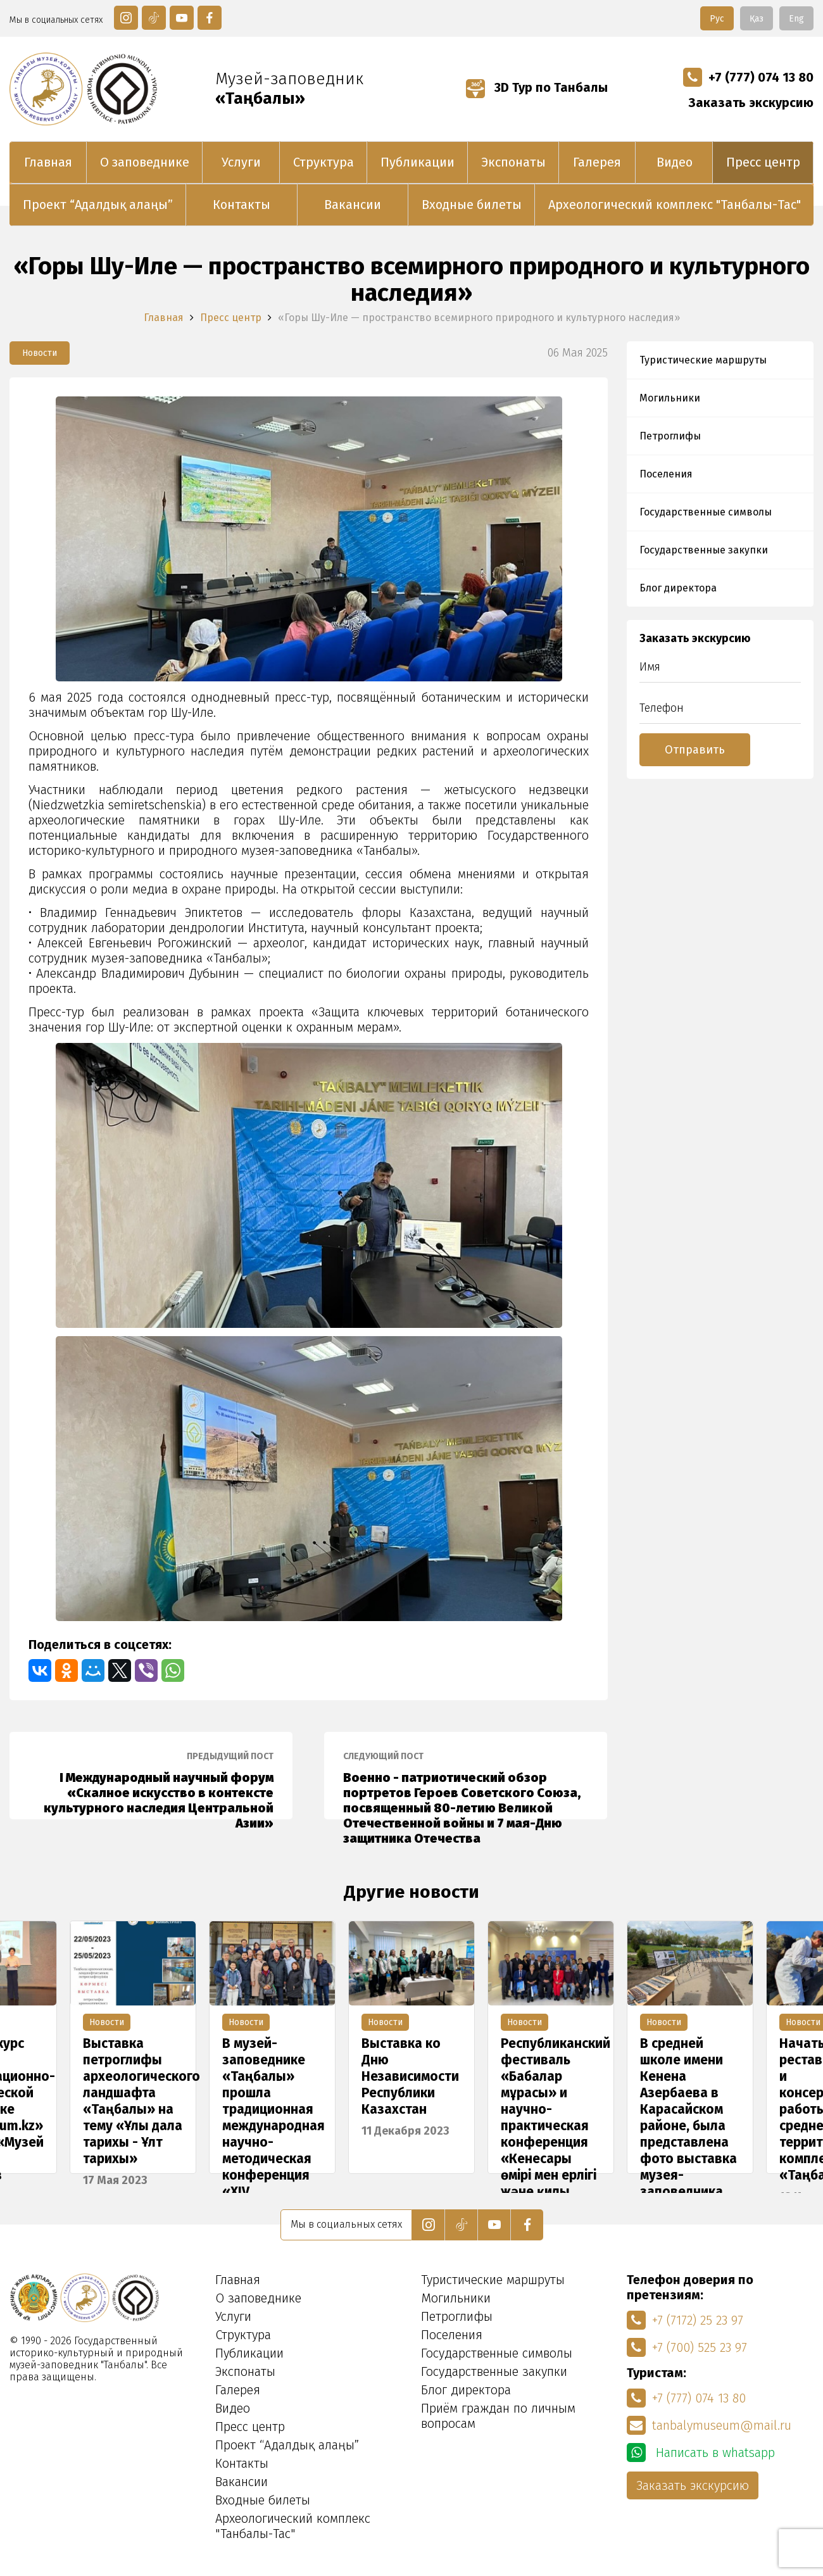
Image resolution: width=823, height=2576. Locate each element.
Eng (796, 18)
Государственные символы (705, 512)
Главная (48, 162)
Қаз (756, 18)
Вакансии (352, 204)
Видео (675, 162)
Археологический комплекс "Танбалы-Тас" (674, 204)
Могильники (669, 398)
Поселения (666, 474)
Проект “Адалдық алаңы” (98, 204)
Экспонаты (513, 162)
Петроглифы (670, 436)
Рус (717, 18)
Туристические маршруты (703, 360)
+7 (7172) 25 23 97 (685, 2320)
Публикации (417, 162)
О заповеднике (144, 162)
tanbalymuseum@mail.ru (709, 2425)
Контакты (241, 204)
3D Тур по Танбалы (537, 87)
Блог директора (678, 588)
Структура (323, 162)
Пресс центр (763, 162)
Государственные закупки (703, 550)
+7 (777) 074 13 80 (748, 77)
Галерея (597, 162)
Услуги (241, 162)
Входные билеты (472, 204)
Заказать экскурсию (751, 102)
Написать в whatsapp (701, 2452)
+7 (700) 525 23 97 (687, 2347)
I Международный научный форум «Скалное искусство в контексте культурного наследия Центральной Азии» (150, 1785)
